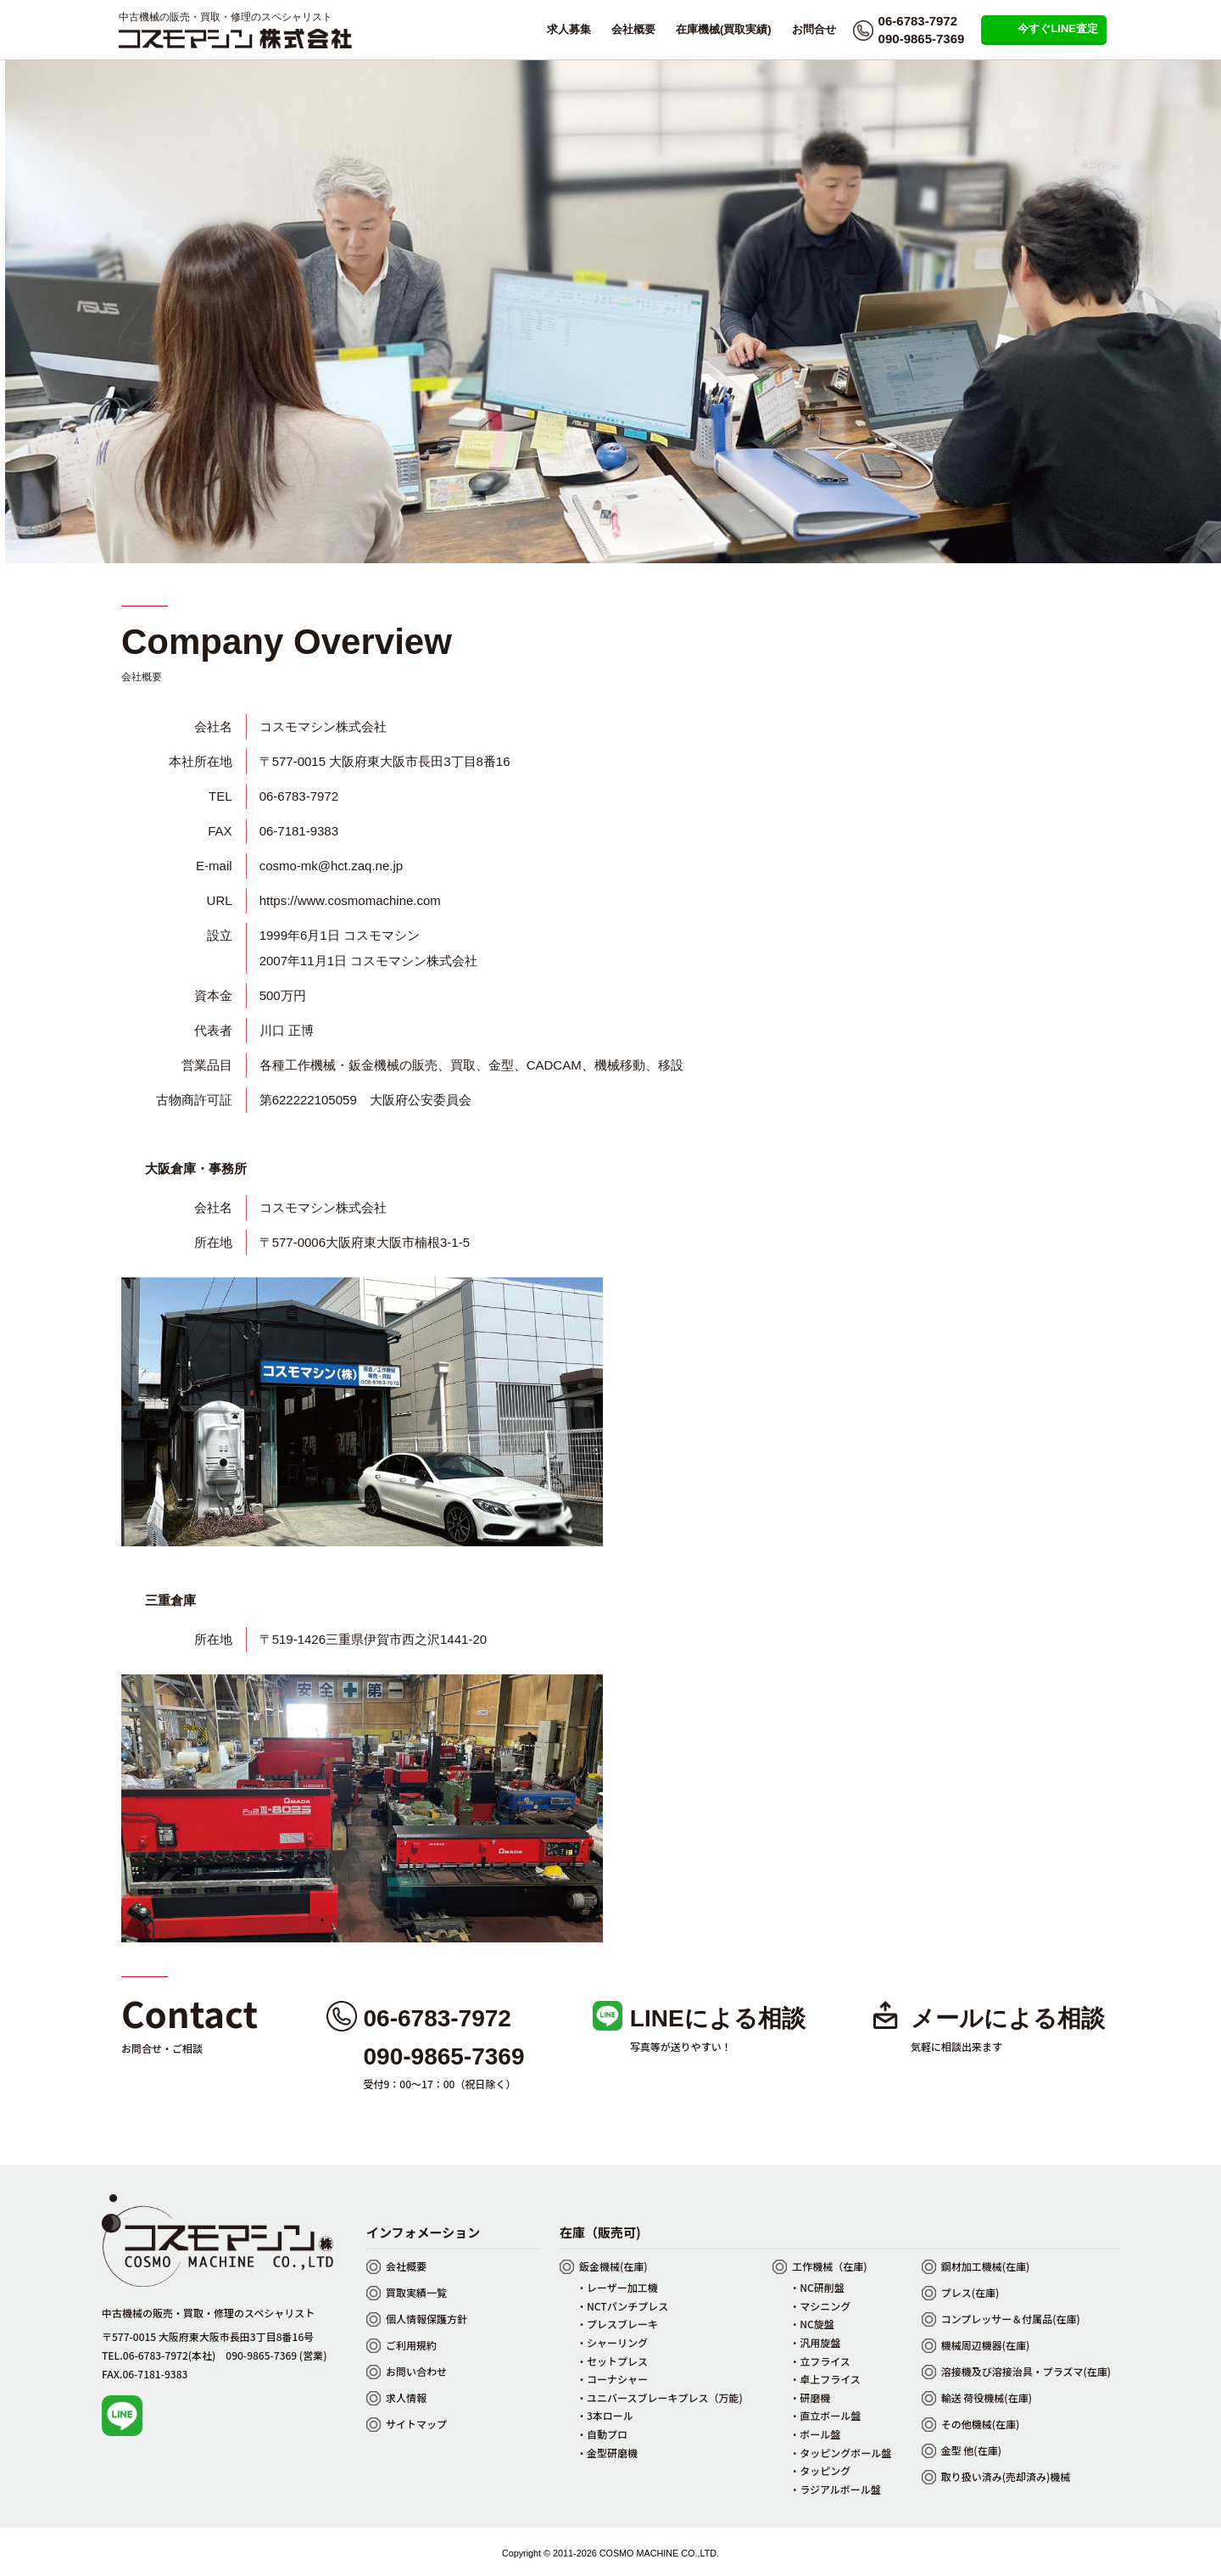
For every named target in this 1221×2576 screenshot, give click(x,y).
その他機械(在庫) (980, 2424)
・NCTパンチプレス (622, 2306)
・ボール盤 (814, 2434)
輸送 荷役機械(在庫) (986, 2397)
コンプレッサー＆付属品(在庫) (1010, 2318)
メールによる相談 (1008, 2018)
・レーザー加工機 (617, 2287)
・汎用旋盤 (814, 2342)
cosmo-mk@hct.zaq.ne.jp (331, 865)
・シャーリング (612, 2342)
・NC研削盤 (817, 2287)
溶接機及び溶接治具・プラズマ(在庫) (1026, 2371)
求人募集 (569, 29)
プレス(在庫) (970, 2292)
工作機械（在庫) (829, 2266)
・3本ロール (605, 2415)
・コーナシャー (612, 2379)
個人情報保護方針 (426, 2318)
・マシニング (819, 2306)
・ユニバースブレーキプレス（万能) (660, 2397)
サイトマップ (416, 2424)
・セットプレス (612, 2361)
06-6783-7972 (917, 21)
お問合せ (814, 29)
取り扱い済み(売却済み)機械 (1006, 2476)
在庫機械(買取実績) (724, 29)
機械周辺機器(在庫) (985, 2345)
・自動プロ (602, 2434)
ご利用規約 (411, 2345)
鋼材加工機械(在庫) (985, 2266)
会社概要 (633, 29)
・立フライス (819, 2361)
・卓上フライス (825, 2379)
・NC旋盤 (811, 2323)
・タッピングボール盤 (840, 2452)
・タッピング (819, 2470)
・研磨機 (809, 2397)
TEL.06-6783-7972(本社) (158, 2355)
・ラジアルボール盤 (835, 2489)
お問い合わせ (416, 2371)
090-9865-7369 (921, 38)
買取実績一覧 (416, 2292)
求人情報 (406, 2397)
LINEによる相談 (718, 2018)
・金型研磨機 (607, 2452)
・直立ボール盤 (825, 2415)
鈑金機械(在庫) (613, 2266)
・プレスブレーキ (617, 2323)
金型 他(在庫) (971, 2450)
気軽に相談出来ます (956, 2046)
